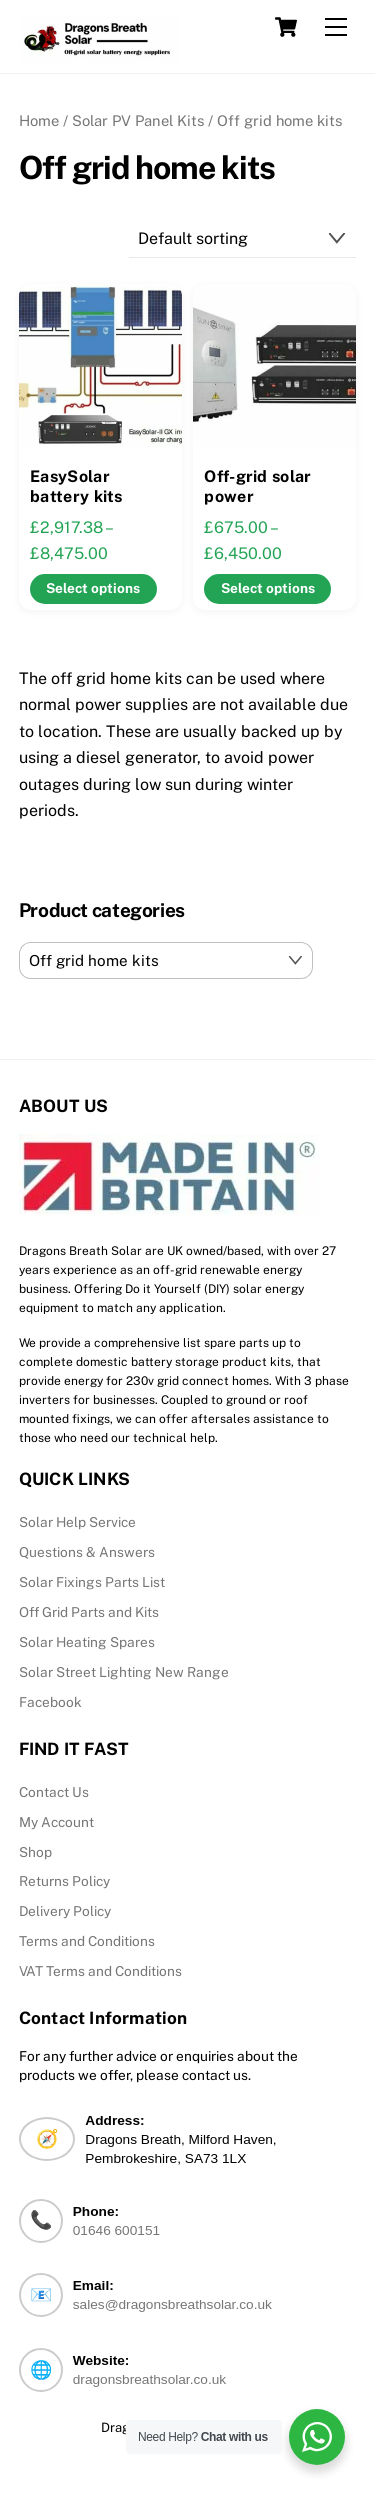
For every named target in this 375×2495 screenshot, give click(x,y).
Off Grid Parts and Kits (89, 1612)
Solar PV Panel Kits (138, 120)
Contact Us (54, 1792)
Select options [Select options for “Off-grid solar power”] (268, 588)
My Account (56, 1822)
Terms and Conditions (87, 1941)
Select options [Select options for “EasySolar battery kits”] (93, 588)
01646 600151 (116, 2230)
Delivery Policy (65, 1911)
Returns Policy (64, 1881)
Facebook (50, 1702)
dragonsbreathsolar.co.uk (149, 2379)
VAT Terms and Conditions (100, 1971)
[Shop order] (243, 238)
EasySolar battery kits (76, 487)
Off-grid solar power (257, 487)
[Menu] (336, 27)
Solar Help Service (77, 1522)
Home (39, 120)
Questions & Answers (87, 1552)
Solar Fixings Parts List (92, 1582)
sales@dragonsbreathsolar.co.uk (172, 2304)
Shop (35, 1852)
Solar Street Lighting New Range (124, 1672)
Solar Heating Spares (87, 1642)
